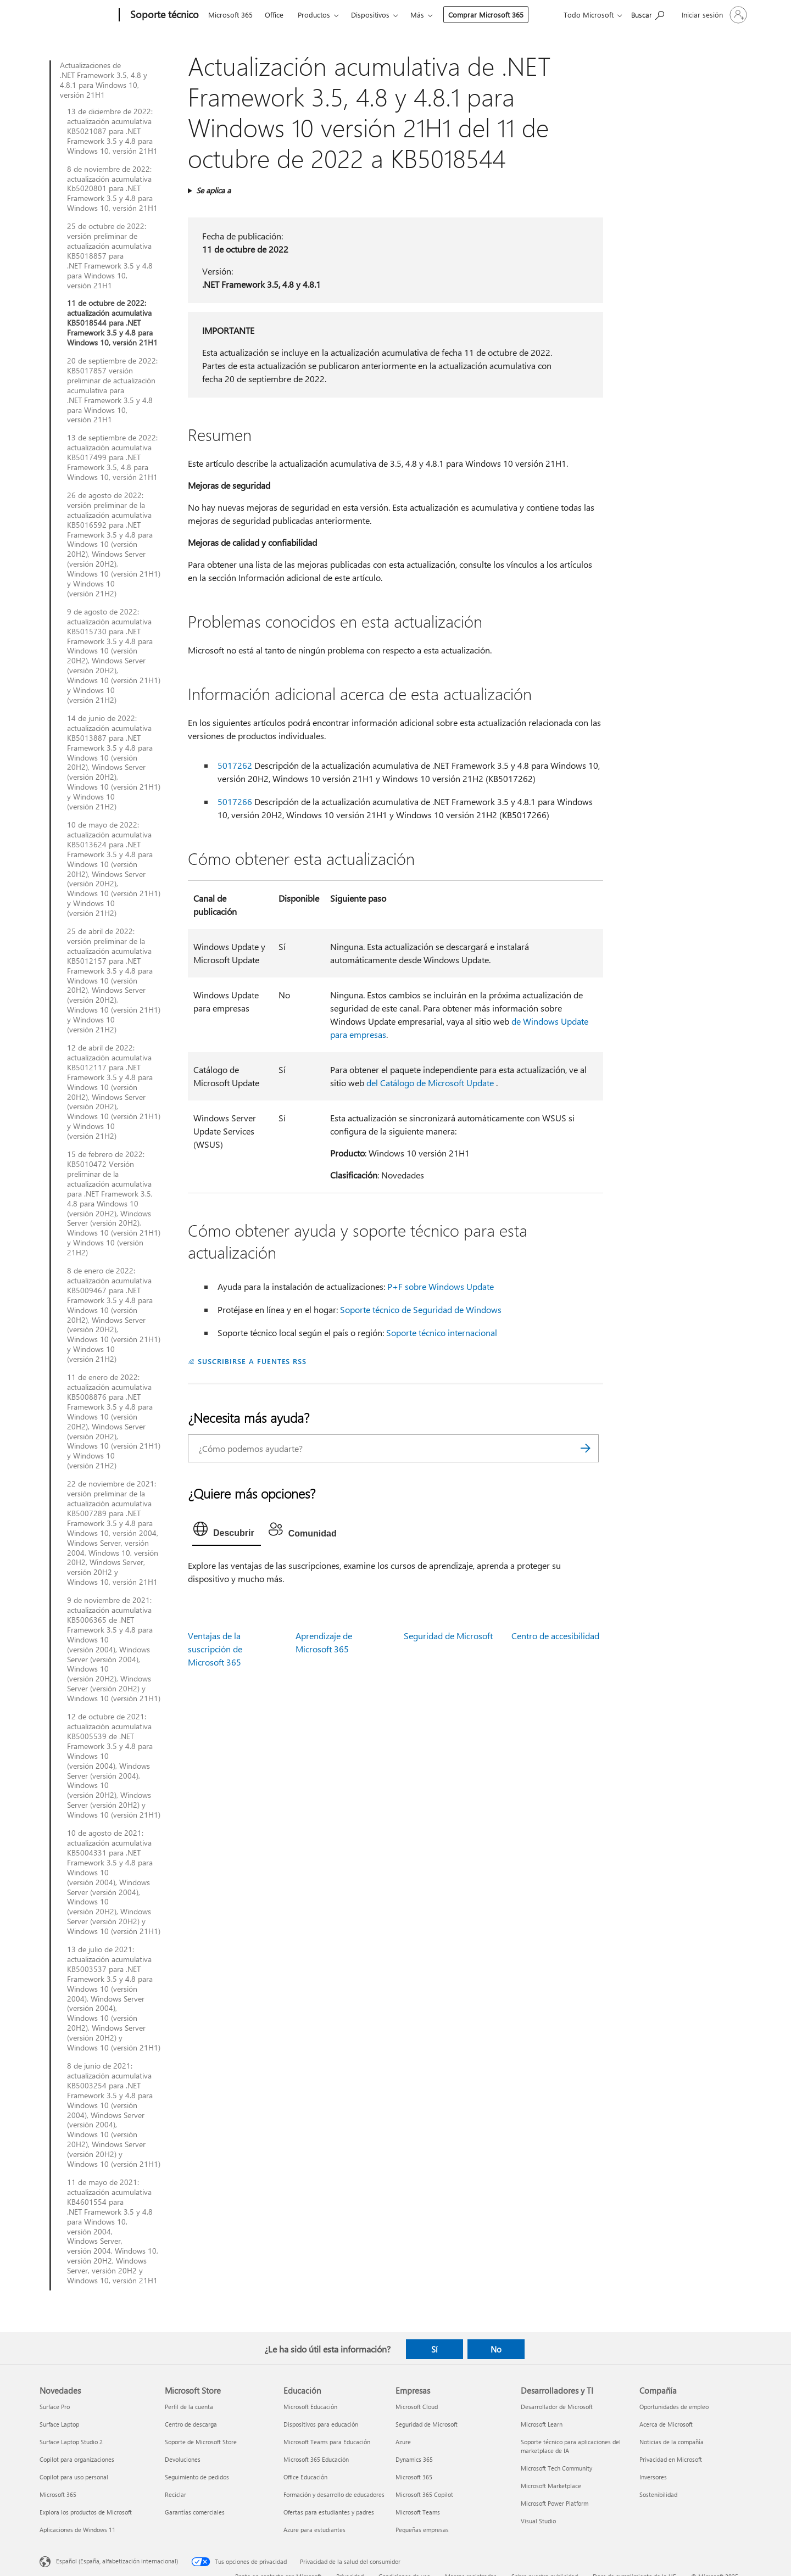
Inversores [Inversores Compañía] (653, 2477)
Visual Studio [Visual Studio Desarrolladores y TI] (538, 2521)
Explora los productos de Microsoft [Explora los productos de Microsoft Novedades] (86, 2512)
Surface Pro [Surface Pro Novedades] (55, 2406)
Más (417, 14)
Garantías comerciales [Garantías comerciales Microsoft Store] (195, 2512)
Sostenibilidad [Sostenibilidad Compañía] (658, 2494)
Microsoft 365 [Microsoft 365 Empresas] (414, 2477)
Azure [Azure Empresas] (403, 2442)
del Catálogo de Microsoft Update (430, 1082)
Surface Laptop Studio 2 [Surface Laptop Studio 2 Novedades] (71, 2442)
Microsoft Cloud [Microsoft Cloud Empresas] (417, 2406)
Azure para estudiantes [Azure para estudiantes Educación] (314, 2529)
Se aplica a (213, 190)
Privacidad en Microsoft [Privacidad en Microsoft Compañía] (670, 2459)
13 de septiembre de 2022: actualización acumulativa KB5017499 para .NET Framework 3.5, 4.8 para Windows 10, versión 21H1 (112, 457)
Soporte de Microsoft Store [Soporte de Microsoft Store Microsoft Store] (201, 2442)
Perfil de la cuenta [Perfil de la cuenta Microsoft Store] (189, 2406)
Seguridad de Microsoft (448, 1635)
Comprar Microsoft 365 (485, 14)
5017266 (235, 801)
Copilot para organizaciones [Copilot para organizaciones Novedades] (77, 2459)
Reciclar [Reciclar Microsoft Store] (175, 2494)
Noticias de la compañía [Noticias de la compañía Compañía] (671, 2442)
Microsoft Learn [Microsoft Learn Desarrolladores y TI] (541, 2424)
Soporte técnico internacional (441, 1332)
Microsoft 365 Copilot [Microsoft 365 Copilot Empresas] (424, 2494)
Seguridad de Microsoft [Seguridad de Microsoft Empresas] (427, 2424)
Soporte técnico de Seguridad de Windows (421, 1309)
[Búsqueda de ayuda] (647, 14)
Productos (314, 14)
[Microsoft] (77, 15)
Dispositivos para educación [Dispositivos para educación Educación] (320, 2424)
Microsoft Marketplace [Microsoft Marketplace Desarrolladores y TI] (551, 2486)
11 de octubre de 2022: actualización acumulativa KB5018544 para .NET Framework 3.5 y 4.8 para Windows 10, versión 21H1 (112, 323)
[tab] (226, 1531)
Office (274, 14)
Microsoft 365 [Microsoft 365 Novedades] (58, 2494)
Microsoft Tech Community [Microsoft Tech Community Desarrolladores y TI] (556, 2468)
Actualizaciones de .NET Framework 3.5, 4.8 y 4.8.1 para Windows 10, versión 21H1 (103, 80)
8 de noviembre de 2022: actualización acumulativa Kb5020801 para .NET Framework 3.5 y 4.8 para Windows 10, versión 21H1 (112, 189)
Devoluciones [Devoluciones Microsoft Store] (182, 2459)
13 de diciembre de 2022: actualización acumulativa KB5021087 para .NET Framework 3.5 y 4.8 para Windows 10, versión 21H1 (112, 131)
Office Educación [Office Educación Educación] (305, 2477)
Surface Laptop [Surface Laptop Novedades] (59, 2424)
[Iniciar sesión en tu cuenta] (713, 15)
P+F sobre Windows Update (440, 1286)
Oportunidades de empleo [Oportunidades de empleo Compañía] (674, 2406)
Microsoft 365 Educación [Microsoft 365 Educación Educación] (316, 2459)
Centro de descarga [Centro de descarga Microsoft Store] (191, 2424)
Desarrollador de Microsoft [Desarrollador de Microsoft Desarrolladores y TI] (557, 2406)
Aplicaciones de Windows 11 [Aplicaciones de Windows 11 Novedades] (77, 2529)
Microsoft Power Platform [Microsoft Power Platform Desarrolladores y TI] (554, 2503)
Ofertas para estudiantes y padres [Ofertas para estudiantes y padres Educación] (328, 2512)
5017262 (235, 765)
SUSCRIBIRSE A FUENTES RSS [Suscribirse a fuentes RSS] (252, 1361)
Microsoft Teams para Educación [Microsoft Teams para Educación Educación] (326, 2442)
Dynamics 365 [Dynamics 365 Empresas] (414, 2459)
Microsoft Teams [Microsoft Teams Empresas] (418, 2512)
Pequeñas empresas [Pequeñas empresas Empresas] (422, 2529)
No (496, 2349)
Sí (434, 2349)
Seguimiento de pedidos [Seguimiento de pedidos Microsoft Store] (197, 2477)
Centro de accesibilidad (555, 1635)
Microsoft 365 (230, 14)
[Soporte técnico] (163, 15)
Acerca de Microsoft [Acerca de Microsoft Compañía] (666, 2424)
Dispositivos (370, 14)
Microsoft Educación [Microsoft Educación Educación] (310, 2406)
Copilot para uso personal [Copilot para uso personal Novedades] (74, 2477)
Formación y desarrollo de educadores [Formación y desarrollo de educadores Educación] (334, 2494)
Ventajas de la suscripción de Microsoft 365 (215, 1649)
